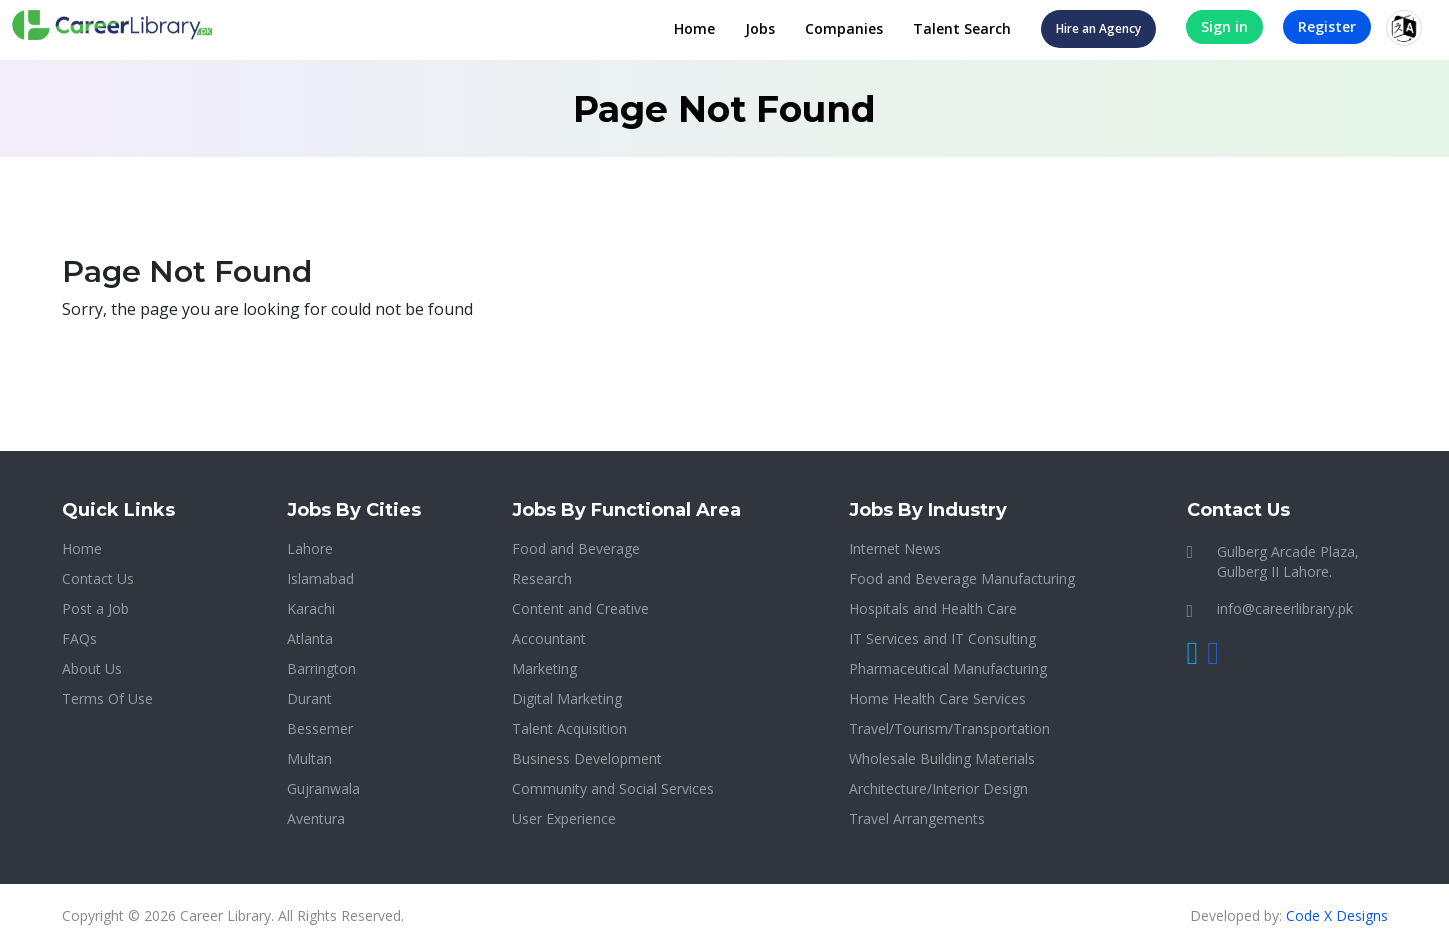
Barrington (321, 668)
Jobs (760, 28)
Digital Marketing (567, 698)
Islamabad (320, 578)
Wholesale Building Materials (942, 758)
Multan (309, 758)
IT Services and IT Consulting (942, 638)
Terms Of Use (107, 698)
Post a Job (95, 608)
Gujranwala (323, 788)
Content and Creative (580, 608)
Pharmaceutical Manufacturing (948, 668)
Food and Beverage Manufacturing (962, 578)
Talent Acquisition (569, 728)
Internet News (895, 548)
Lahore (310, 548)
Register (1327, 26)
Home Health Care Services (937, 698)
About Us (92, 668)
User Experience (564, 818)
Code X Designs (1337, 915)
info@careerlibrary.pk (1285, 608)
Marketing (544, 668)
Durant (309, 698)
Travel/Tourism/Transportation (949, 728)
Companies (844, 28)
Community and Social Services (613, 788)
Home (694, 28)
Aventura (316, 818)
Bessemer (320, 728)
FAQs (79, 638)
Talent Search (962, 28)
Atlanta (310, 638)
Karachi (311, 608)
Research (542, 578)
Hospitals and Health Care (933, 608)
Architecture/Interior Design (938, 788)
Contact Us (98, 578)
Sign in (1224, 26)
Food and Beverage (576, 548)
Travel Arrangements (917, 818)
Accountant (549, 638)
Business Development (587, 758)
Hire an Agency (1098, 28)
